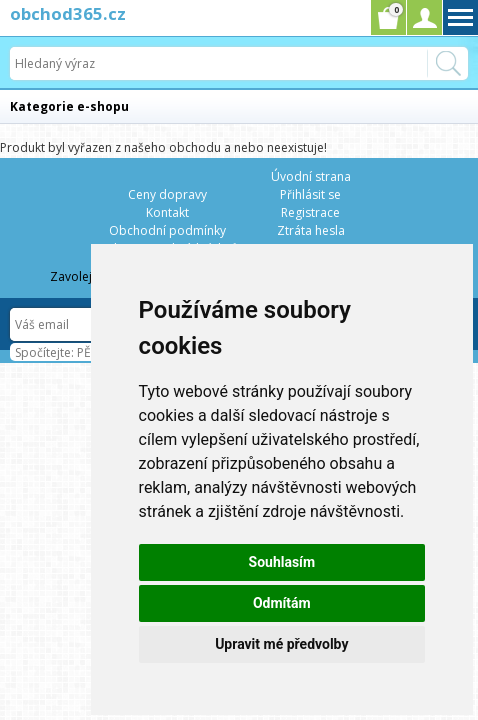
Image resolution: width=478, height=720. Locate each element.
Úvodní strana (311, 176)
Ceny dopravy (167, 194)
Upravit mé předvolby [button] (281, 644)
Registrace (310, 212)
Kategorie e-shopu (69, 106)
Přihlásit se (310, 194)
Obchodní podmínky (167, 230)
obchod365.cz (68, 13)
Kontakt (167, 212)
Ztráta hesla (311, 230)
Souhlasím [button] (282, 562)
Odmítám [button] (282, 603)
